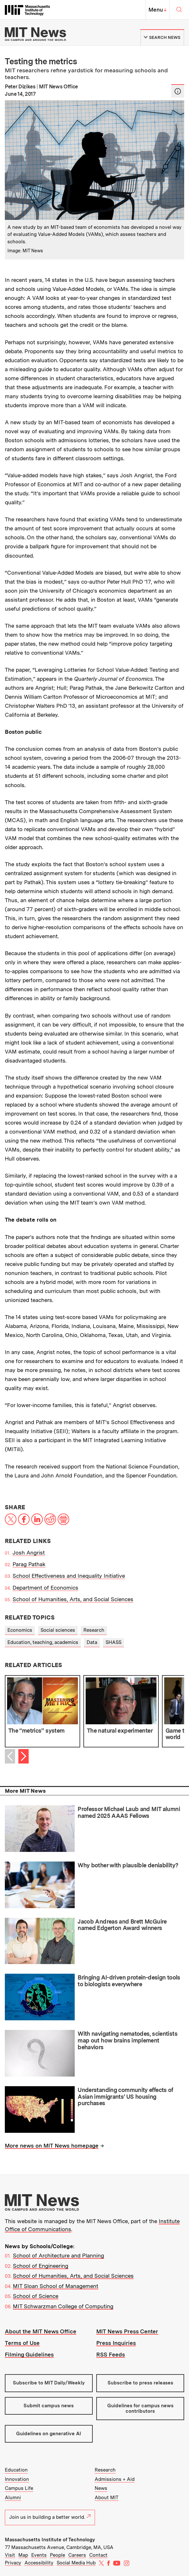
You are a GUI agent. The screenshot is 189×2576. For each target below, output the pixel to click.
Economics (19, 1630)
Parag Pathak (29, 1564)
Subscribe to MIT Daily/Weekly (49, 2383)
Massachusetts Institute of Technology (50, 2540)
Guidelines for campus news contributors (140, 2408)
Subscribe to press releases (140, 2383)
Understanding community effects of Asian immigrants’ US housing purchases (125, 2096)
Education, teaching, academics (42, 1642)
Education (16, 2470)
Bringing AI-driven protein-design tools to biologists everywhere (129, 1981)
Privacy (13, 2563)
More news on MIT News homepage (52, 2145)
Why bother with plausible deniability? (128, 1865)
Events (39, 2555)
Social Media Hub (76, 2563)
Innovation (17, 2479)
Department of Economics (45, 1587)
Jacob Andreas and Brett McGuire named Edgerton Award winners (122, 1925)
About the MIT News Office (40, 2331)
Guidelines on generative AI (48, 2434)
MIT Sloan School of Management (55, 2286)
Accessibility (38, 2563)
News (101, 2488)
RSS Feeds (110, 2354)
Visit (10, 2555)
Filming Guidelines (29, 2354)
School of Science (35, 2296)
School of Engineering (40, 2266)
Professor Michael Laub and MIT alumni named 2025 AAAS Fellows (129, 1812)
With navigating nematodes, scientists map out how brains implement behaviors (127, 2040)
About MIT (106, 2497)
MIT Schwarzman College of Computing (63, 2306)
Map (23, 2555)
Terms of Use (22, 2343)
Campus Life (19, 2488)
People (57, 2555)
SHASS (113, 1642)
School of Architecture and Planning (58, 2255)
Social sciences (58, 1630)
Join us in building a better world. (49, 2517)
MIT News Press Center (127, 2331)
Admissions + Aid (115, 2479)
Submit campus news (49, 2406)
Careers (77, 2555)
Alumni (13, 2497)
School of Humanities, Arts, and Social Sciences (73, 1599)
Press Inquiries (116, 2343)
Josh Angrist (29, 1552)
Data (92, 1642)
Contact (98, 2555)
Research (93, 1630)
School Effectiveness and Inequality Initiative (69, 1576)
